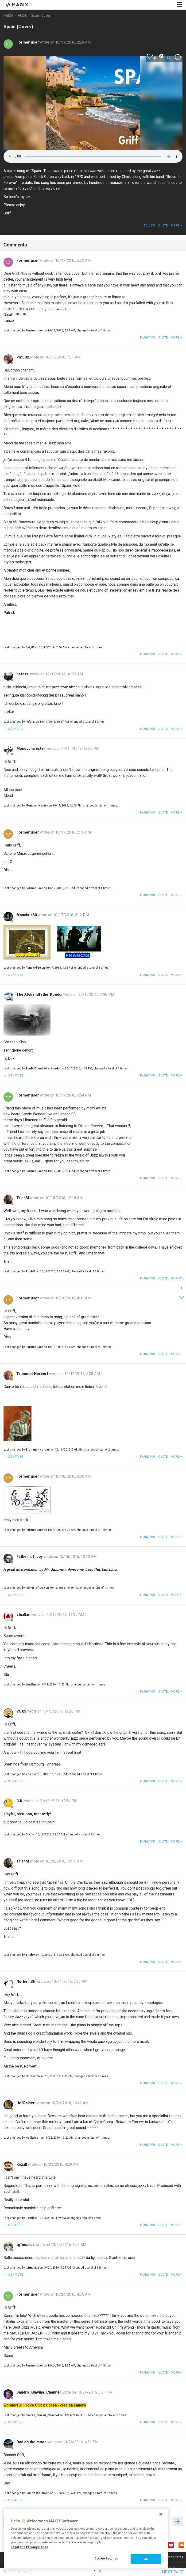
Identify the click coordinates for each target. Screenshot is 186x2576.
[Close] (160, 2514)
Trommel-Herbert (32, 1373)
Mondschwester (31, 748)
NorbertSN (26, 1981)
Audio (22, 15)
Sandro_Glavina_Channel (39, 2392)
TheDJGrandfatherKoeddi (39, 994)
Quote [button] (163, 225)
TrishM (23, 1198)
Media (8, 15)
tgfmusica (25, 2244)
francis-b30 (27, 915)
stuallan (23, 1614)
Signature (15, 728)
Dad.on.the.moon (31, 2442)
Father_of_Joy (30, 1556)
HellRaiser (26, 2103)
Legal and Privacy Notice (29, 2547)
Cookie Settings (106, 2558)
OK (146, 2558)
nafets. (23, 674)
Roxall (22, 2164)
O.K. (20, 1801)
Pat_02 (23, 357)
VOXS (21, 1711)
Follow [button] (149, 225)
